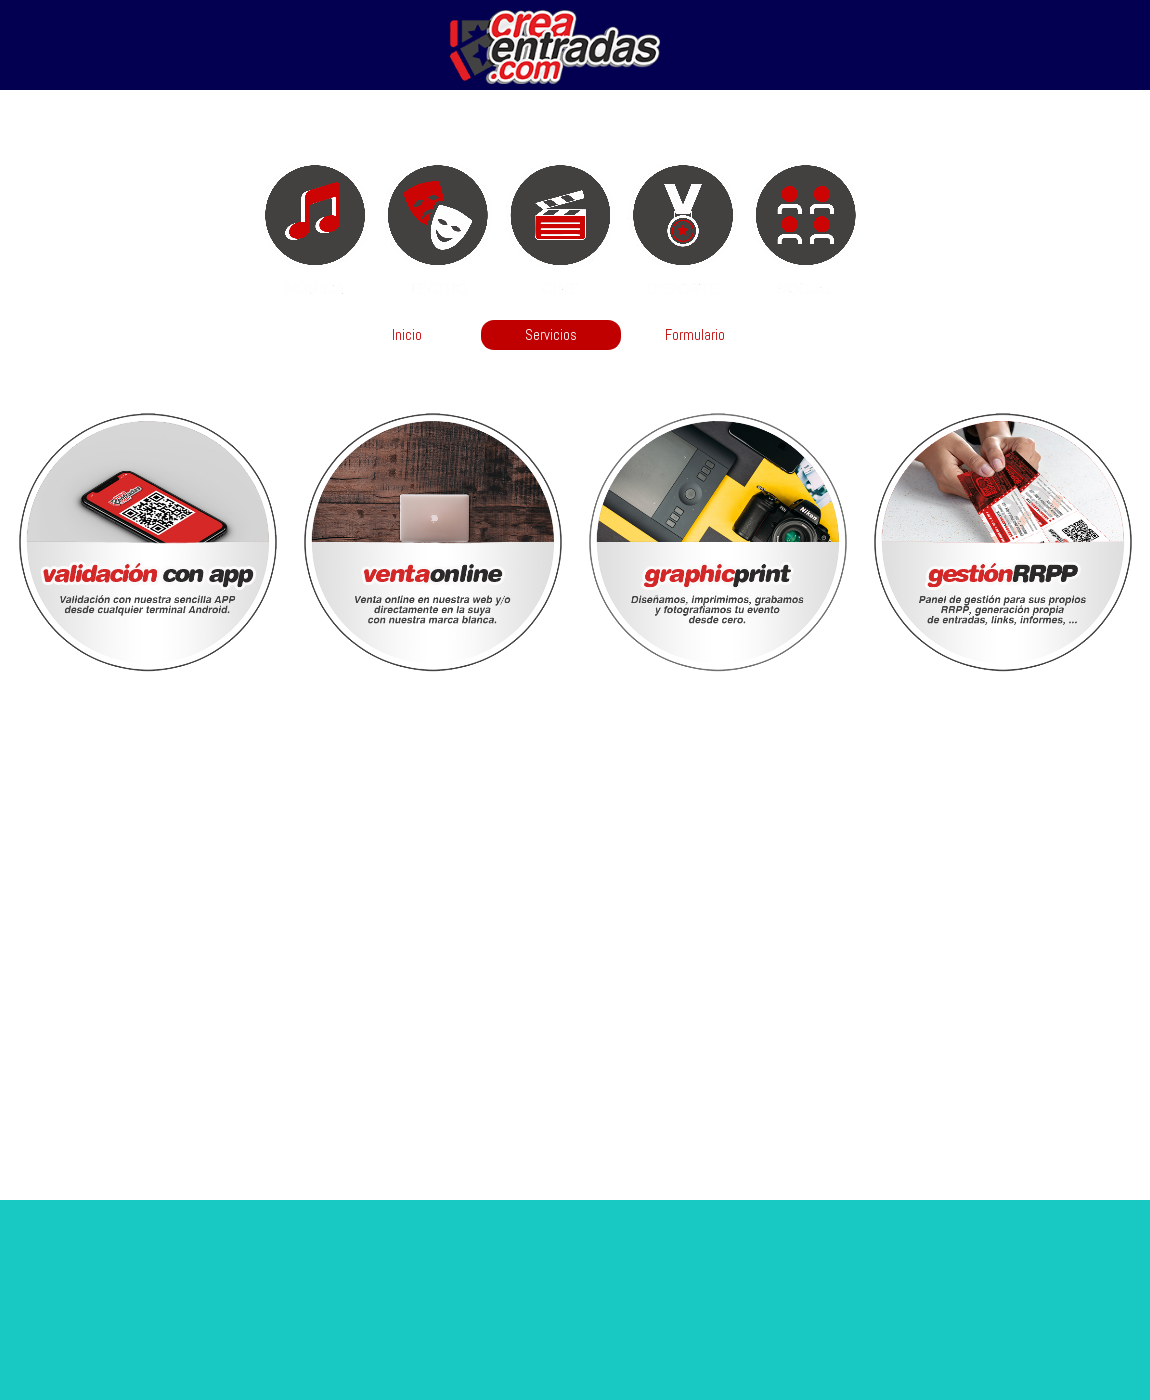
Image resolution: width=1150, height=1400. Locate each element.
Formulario (695, 335)
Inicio (407, 335)
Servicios (551, 335)
